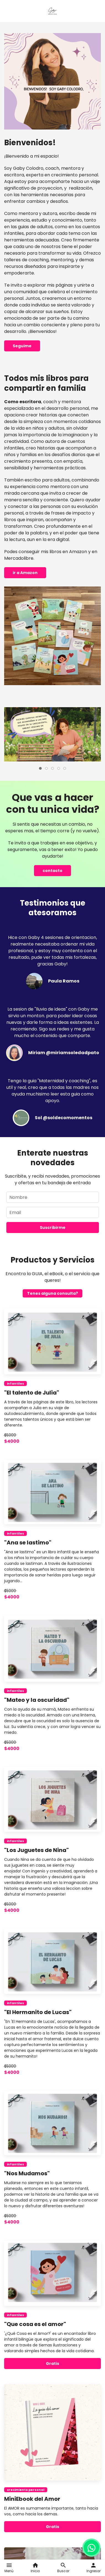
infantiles (15, 1383)
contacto (52, 870)
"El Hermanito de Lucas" (38, 2012)
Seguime (22, 346)
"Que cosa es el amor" (35, 2324)
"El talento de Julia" (31, 1392)
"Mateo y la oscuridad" (36, 1700)
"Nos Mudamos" (27, 2173)
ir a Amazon (25, 572)
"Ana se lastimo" (27, 1542)
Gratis (52, 2363)
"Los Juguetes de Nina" (36, 1850)
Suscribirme (52, 1227)
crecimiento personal (25, 2490)
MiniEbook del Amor (32, 2499)
